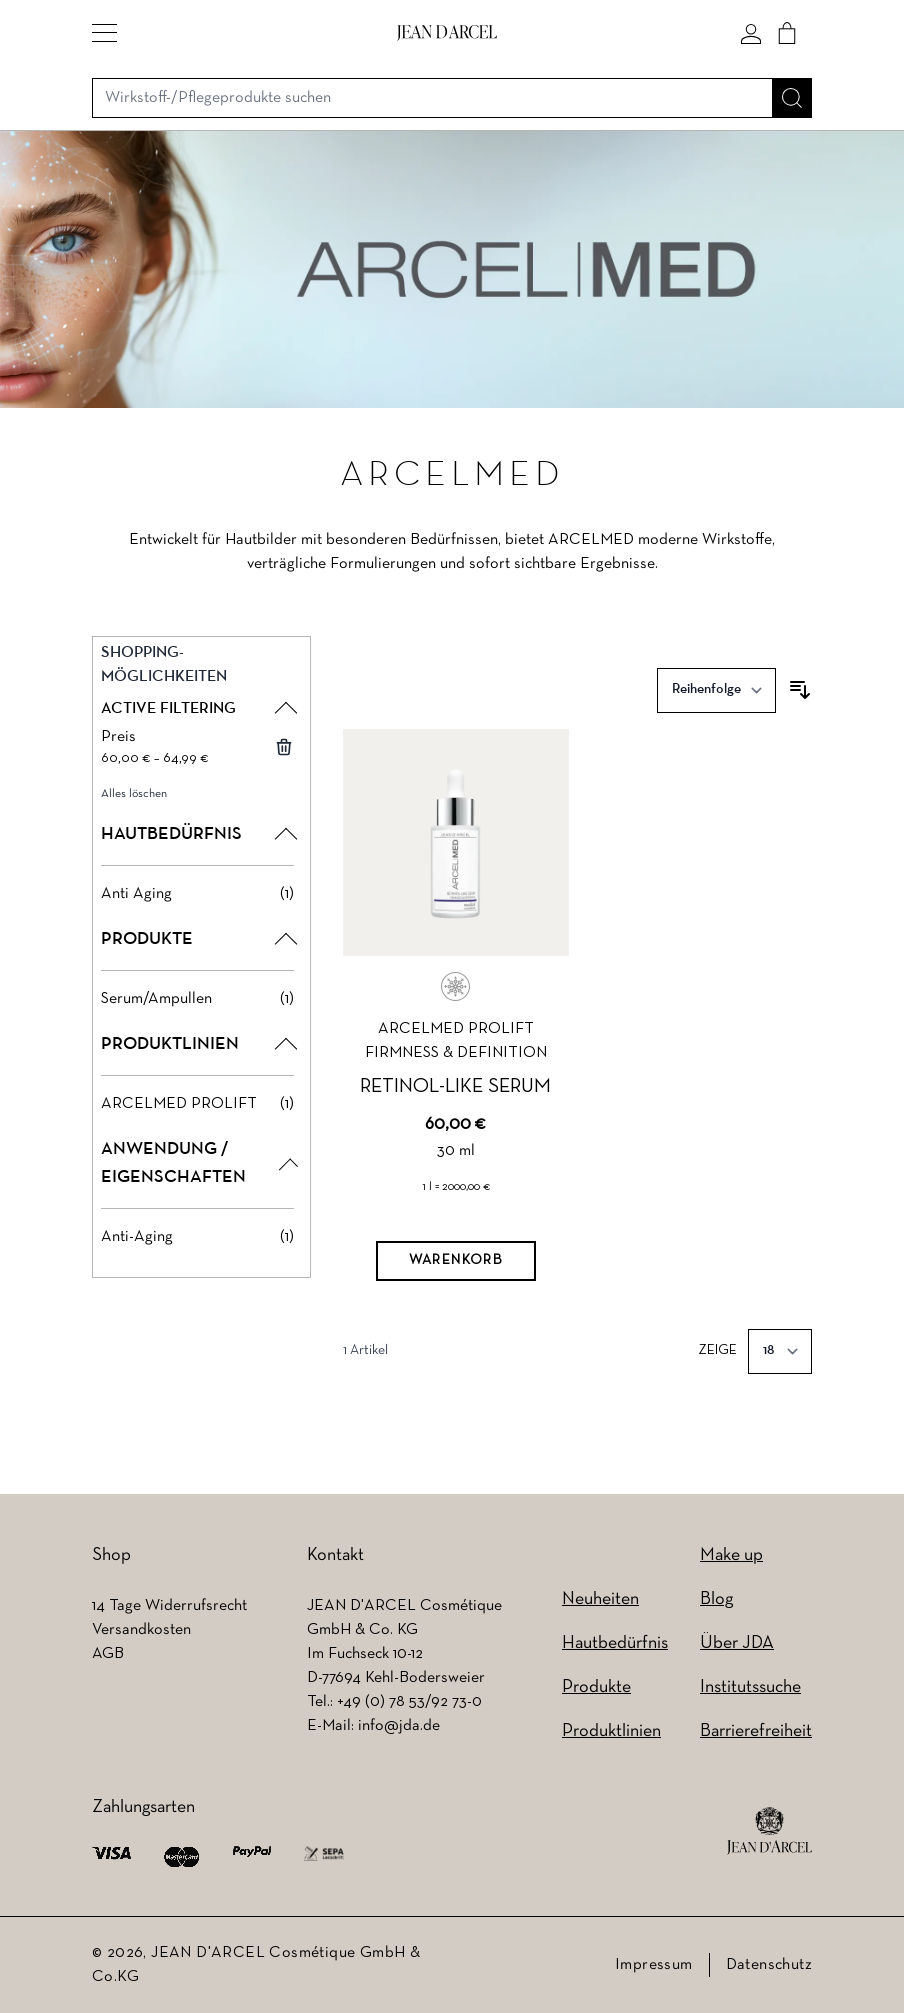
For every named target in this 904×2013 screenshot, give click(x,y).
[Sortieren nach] (716, 690)
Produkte (596, 1687)
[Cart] (787, 33)
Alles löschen (134, 794)
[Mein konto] (751, 33)
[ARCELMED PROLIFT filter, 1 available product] (197, 1104)
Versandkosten (141, 1630)
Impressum (654, 1965)
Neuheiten (600, 1599)
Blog (716, 1599)
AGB (108, 1654)
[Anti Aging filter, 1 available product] (197, 894)
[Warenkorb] (456, 1261)
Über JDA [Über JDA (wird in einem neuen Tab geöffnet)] (737, 1643)
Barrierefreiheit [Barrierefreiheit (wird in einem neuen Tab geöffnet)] (756, 1731)
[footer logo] (769, 1831)
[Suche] (792, 98)
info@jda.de (399, 1726)
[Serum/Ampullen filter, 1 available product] (197, 999)
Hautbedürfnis (615, 1643)
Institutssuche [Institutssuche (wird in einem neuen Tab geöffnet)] (750, 1687)
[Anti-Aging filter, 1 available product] (197, 1237)
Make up (731, 1555)
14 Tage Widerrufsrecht (169, 1606)
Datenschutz (769, 1965)
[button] (104, 33)
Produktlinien (611, 1731)
